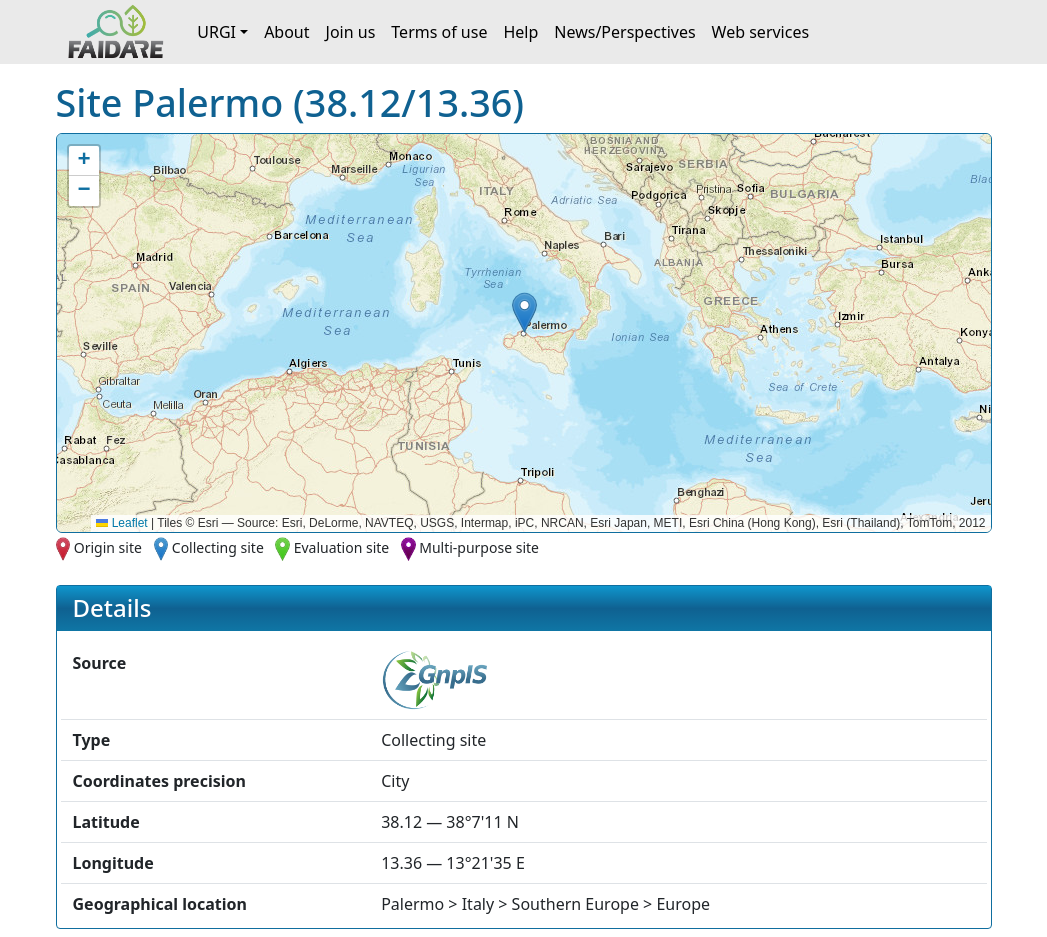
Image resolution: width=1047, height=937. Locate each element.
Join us (351, 32)
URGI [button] (216, 32)
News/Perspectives (624, 32)
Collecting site (218, 547)
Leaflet (121, 523)
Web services (761, 32)
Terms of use (439, 32)
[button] (524, 312)
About (286, 32)
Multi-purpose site (479, 547)
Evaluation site (342, 547)
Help (520, 32)
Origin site (108, 547)
